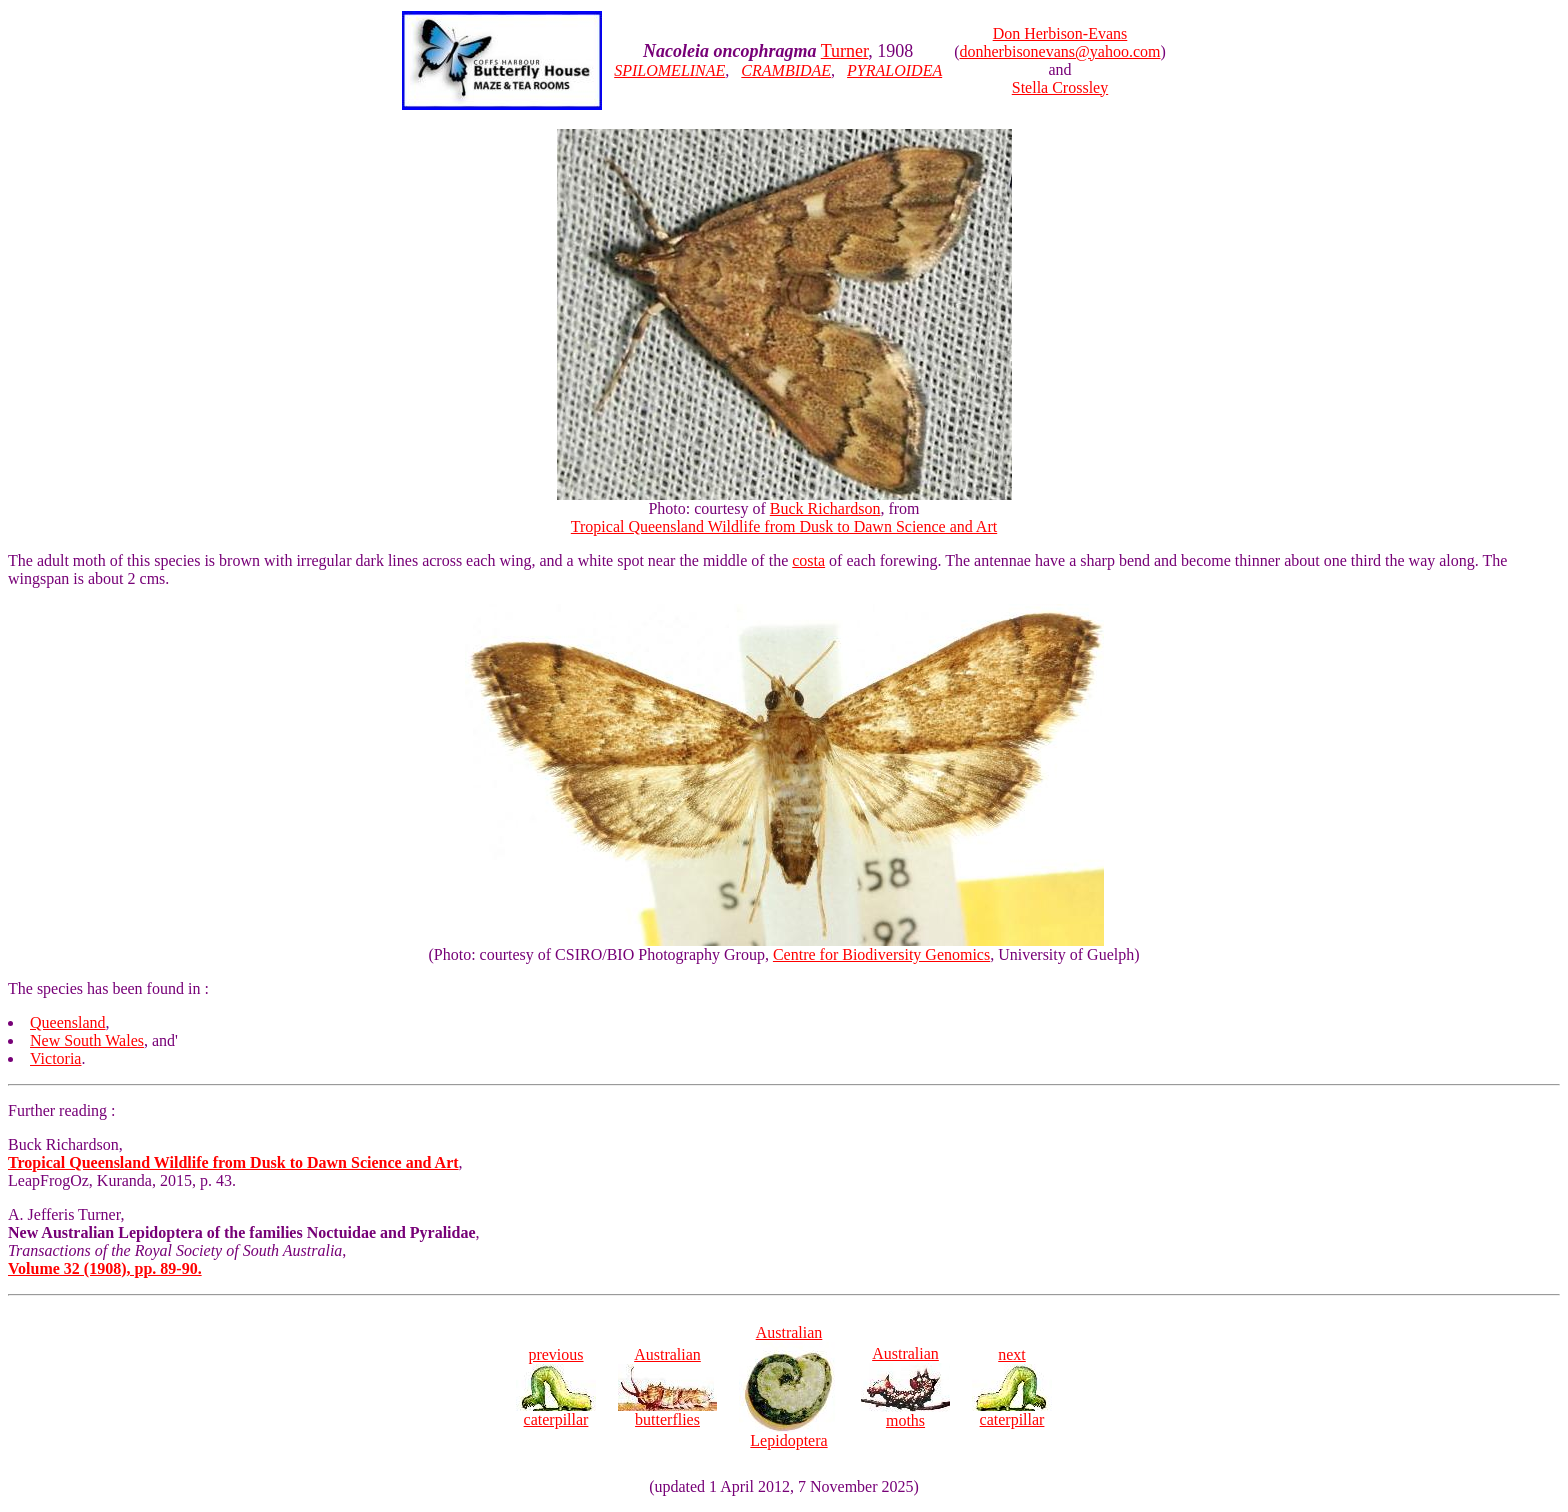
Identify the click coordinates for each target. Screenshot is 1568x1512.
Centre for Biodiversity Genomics (881, 954)
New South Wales (87, 1040)
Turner (845, 51)
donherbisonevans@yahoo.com (1060, 51)
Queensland (68, 1022)
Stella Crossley (1060, 87)
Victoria (55, 1058)
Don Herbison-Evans (1060, 33)
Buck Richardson (825, 508)
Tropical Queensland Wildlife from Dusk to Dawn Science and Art (784, 526)
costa (808, 560)
